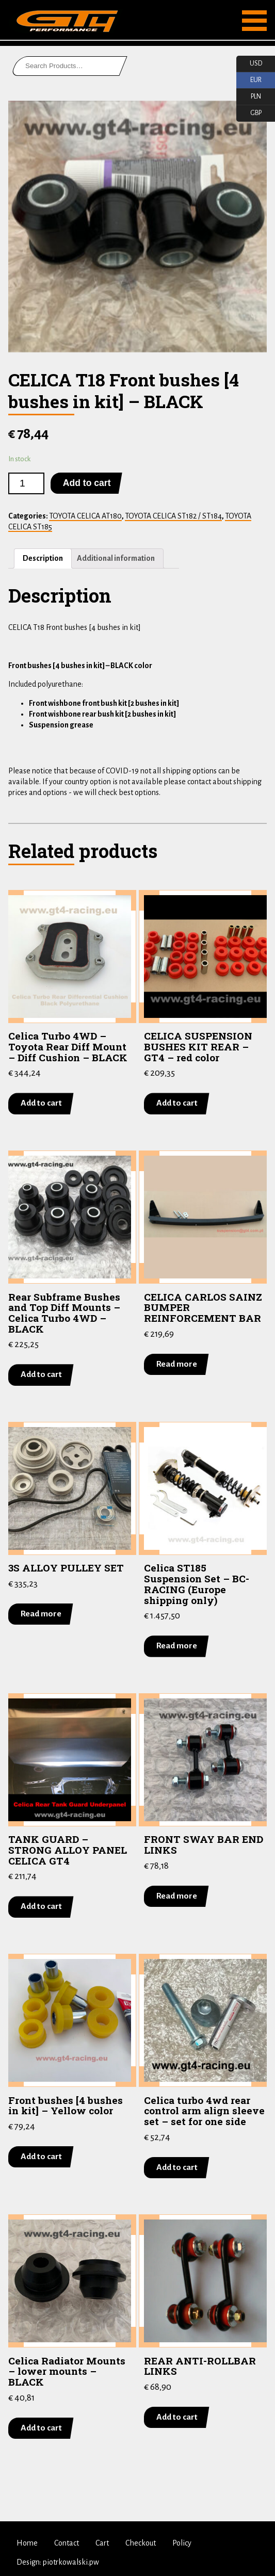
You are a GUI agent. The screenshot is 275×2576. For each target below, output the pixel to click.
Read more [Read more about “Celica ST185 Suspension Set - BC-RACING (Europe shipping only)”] (176, 1645)
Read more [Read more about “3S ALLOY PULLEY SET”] (41, 1613)
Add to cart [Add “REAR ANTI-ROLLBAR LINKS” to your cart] (177, 2417)
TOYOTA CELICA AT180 (85, 516)
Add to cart (87, 483)
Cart (102, 2543)
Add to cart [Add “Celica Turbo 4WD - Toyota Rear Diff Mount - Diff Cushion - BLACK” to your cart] (41, 1103)
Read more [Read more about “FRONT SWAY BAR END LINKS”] (176, 1895)
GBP (249, 113)
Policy (181, 2543)
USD (249, 64)
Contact (66, 2543)
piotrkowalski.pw (71, 2562)
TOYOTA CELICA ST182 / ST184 (173, 516)
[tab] (43, 558)
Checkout (140, 2543)
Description (43, 558)
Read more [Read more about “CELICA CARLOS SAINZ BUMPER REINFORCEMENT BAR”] (176, 1363)
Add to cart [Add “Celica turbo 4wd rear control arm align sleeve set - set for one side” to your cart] (177, 2167)
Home (27, 2543)
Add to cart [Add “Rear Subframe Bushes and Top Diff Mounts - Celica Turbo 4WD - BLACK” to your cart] (41, 1374)
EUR (249, 80)
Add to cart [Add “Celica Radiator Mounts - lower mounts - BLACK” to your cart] (41, 2427)
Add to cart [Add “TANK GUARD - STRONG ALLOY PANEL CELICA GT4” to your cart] (41, 1906)
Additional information (116, 558)
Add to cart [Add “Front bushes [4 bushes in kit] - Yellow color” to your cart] (41, 2156)
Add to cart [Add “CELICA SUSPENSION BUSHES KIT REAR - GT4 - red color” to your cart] (177, 1103)
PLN (248, 97)
